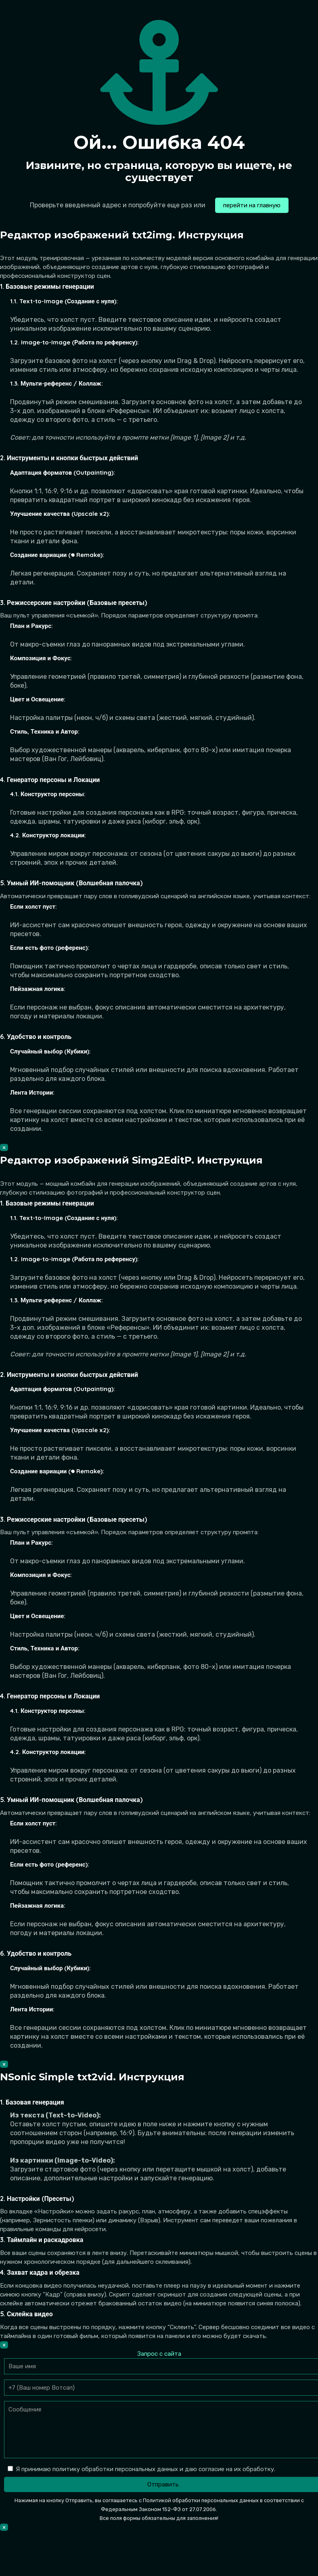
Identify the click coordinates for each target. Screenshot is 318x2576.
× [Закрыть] (4, 1147)
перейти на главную (251, 205)
